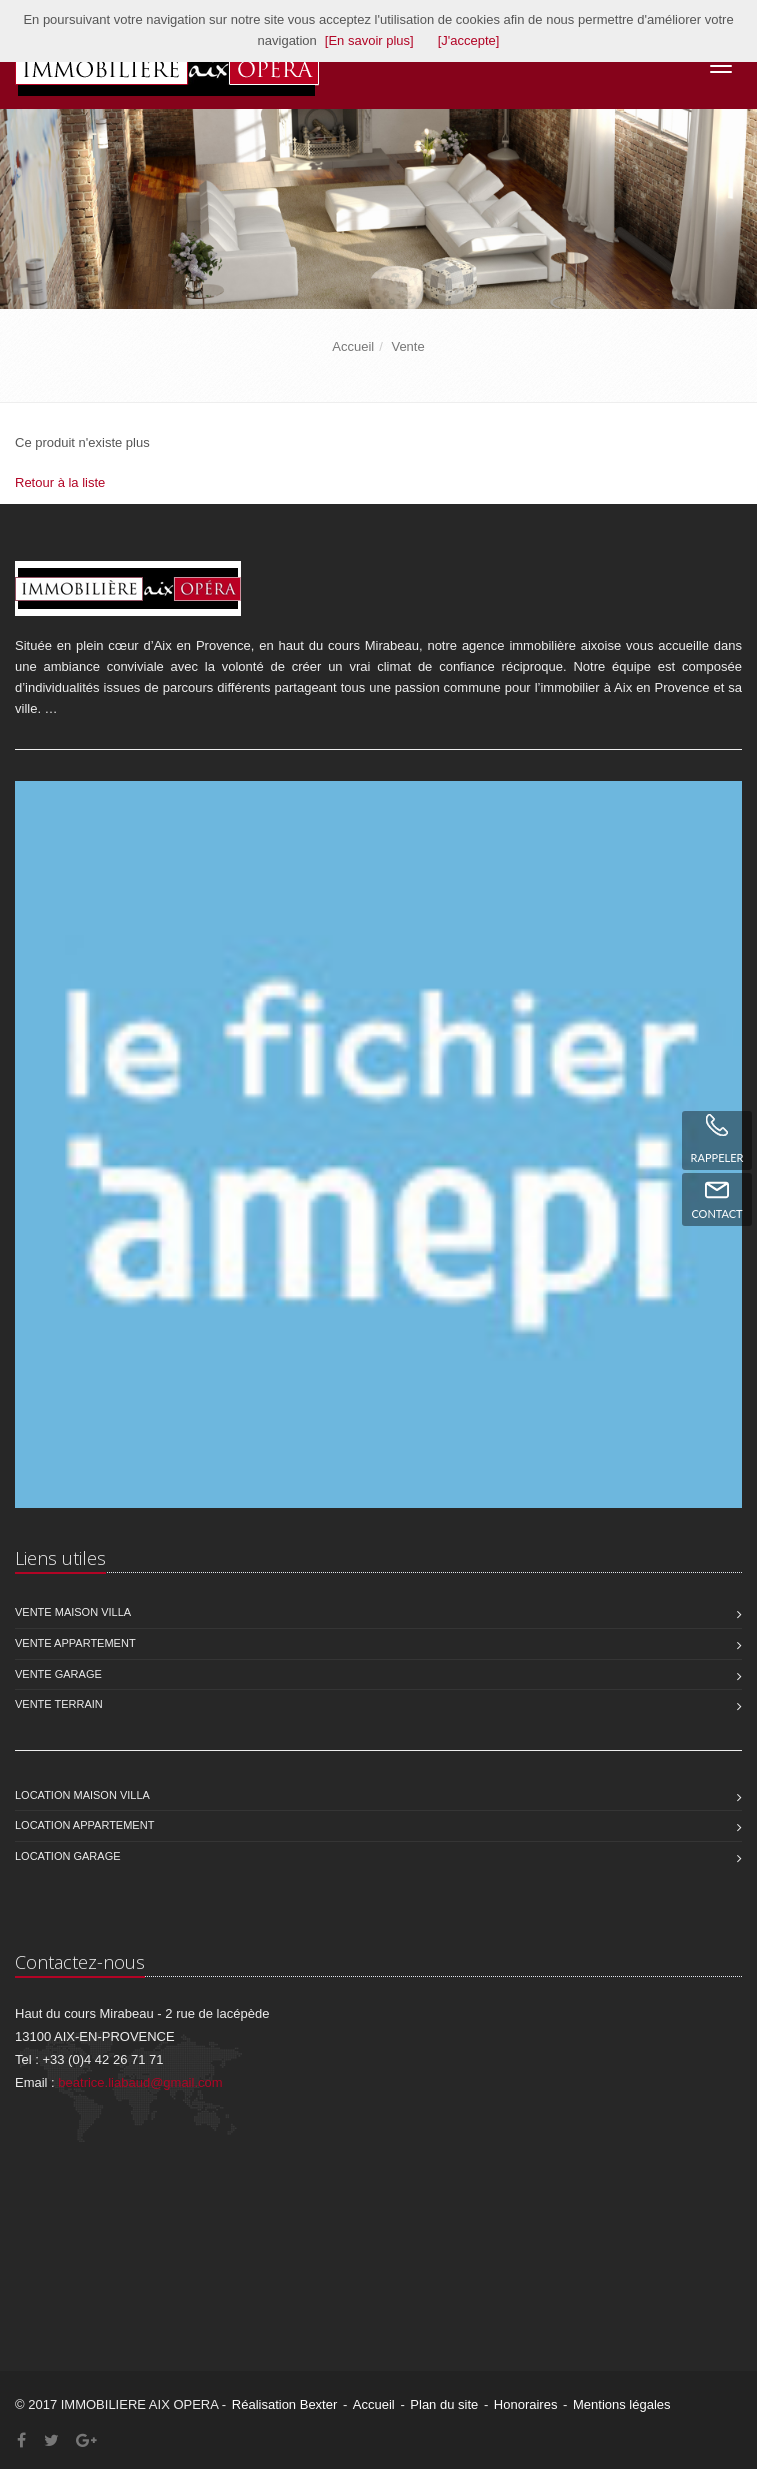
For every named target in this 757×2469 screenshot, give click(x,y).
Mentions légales (622, 2404)
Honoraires (526, 2404)
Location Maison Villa (82, 1795)
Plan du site (444, 2404)
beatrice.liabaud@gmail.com (140, 2082)
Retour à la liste (60, 482)
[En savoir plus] (369, 40)
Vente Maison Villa (73, 1612)
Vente (407, 346)
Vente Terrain (59, 1704)
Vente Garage (58, 1674)
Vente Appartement (75, 1643)
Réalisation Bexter (285, 2404)
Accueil (353, 346)
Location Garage (68, 1856)
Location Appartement (84, 1825)
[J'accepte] (469, 40)
